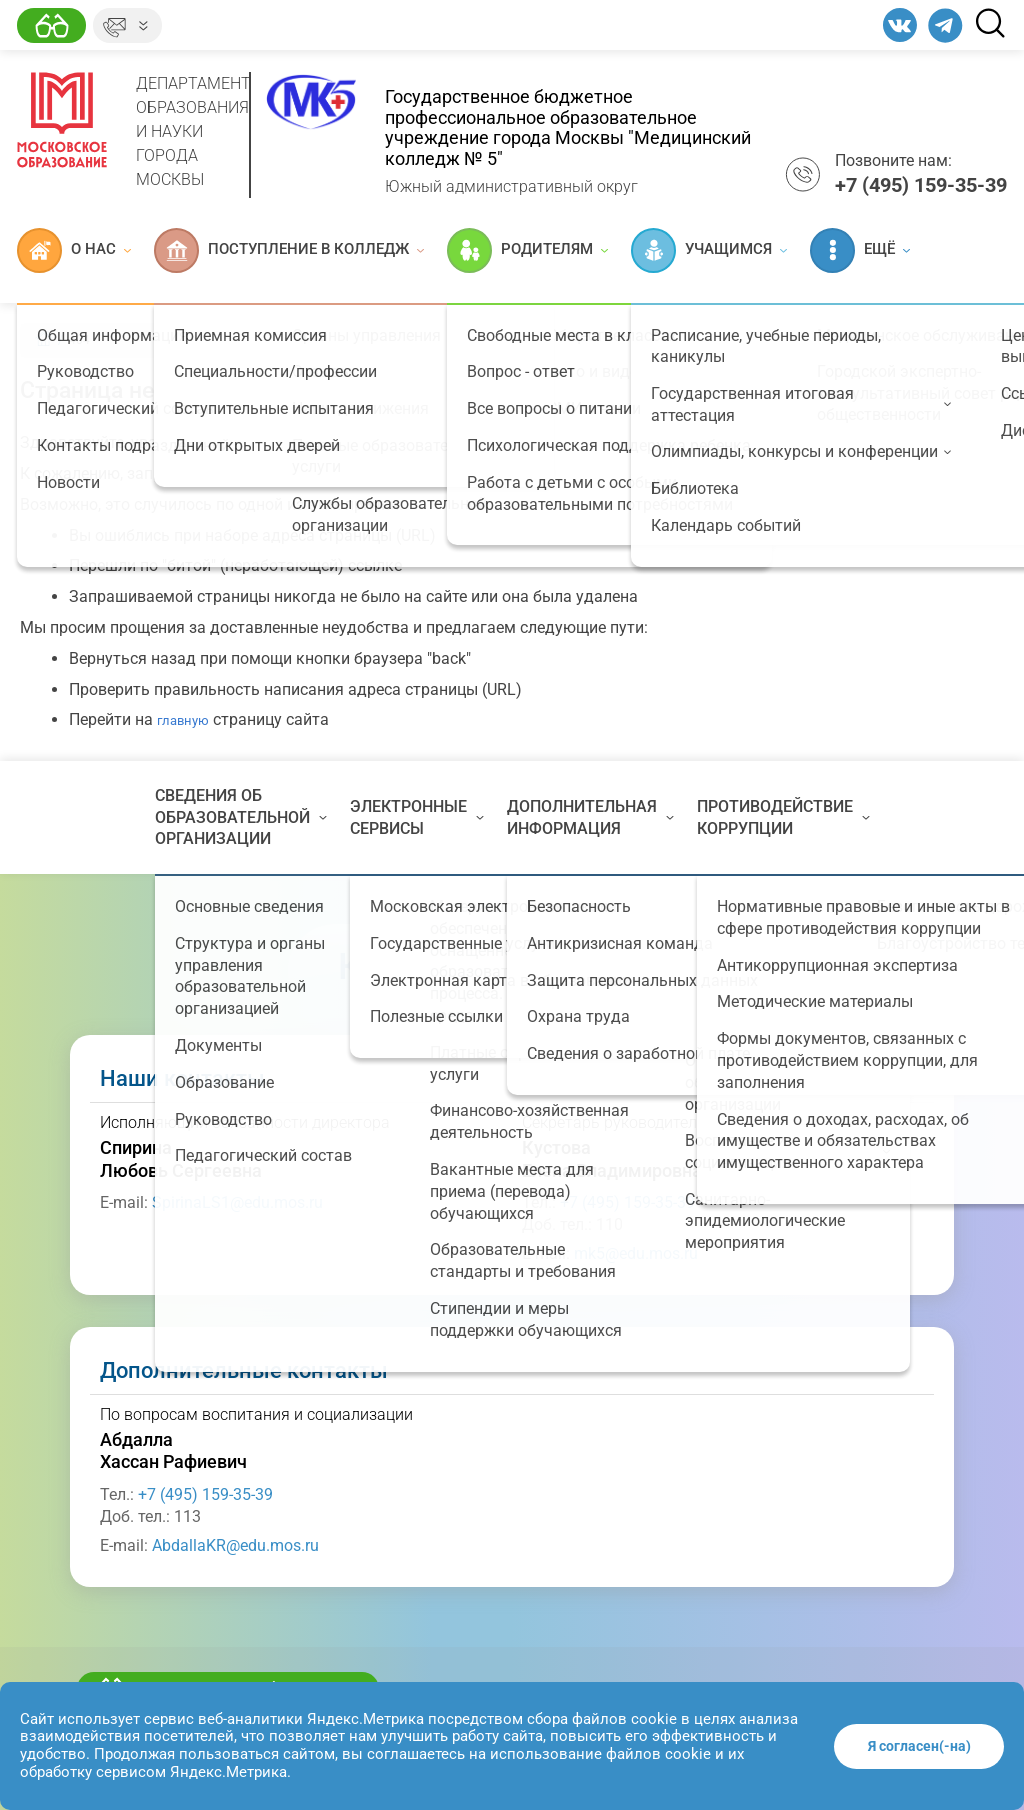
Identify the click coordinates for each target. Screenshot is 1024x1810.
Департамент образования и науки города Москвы (193, 131)
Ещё (860, 250)
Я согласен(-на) (919, 1746)
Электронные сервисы (417, 817)
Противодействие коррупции (783, 817)
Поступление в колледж (289, 250)
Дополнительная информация (590, 817)
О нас (74, 250)
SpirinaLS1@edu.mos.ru (237, 1202)
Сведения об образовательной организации (241, 817)
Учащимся (709, 250)
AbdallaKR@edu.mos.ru (235, 1545)
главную (183, 720)
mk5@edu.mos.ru (636, 1253)
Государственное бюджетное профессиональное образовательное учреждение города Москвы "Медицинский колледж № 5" (568, 127)
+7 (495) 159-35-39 (627, 1202)
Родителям (527, 250)
